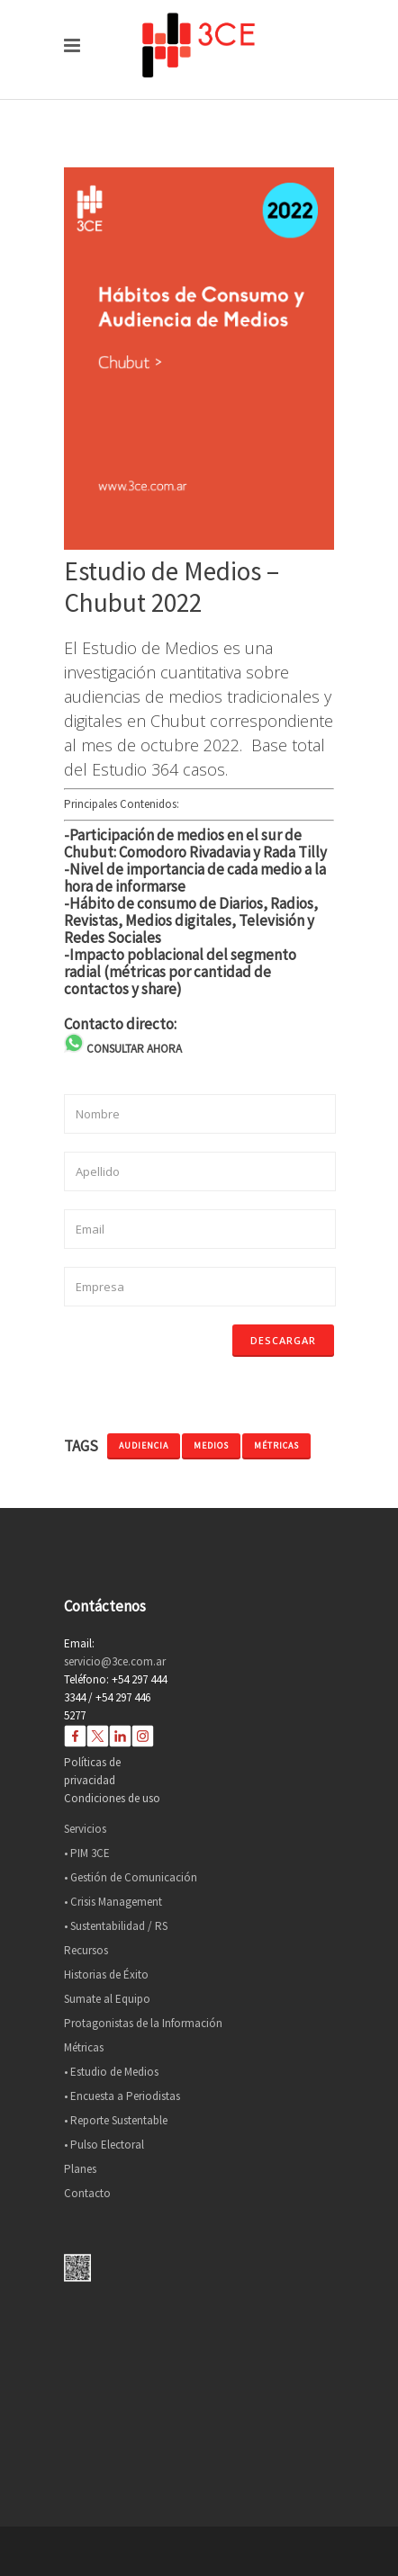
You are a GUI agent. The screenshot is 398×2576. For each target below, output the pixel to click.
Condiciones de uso (112, 1798)
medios (211, 1445)
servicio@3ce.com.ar (115, 1661)
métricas (276, 1445)
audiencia (143, 1445)
